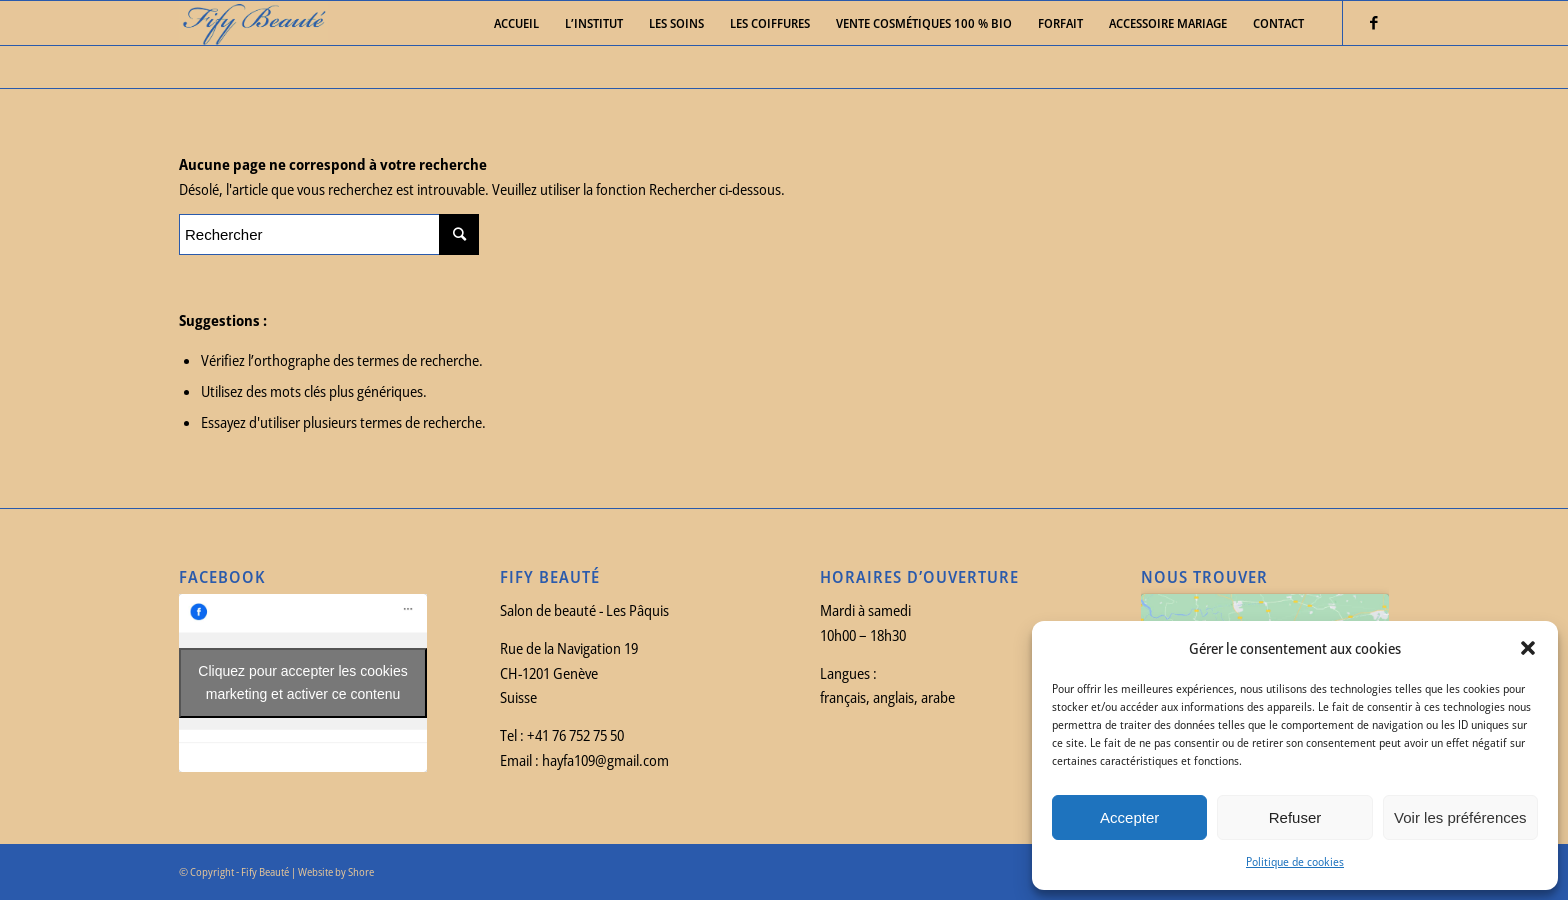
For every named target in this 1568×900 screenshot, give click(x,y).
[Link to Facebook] (1374, 22)
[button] (1528, 648)
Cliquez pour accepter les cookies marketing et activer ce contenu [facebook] (302, 682)
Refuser (1295, 817)
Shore (361, 871)
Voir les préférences (1460, 817)
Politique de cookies (1295, 861)
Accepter (1129, 817)
